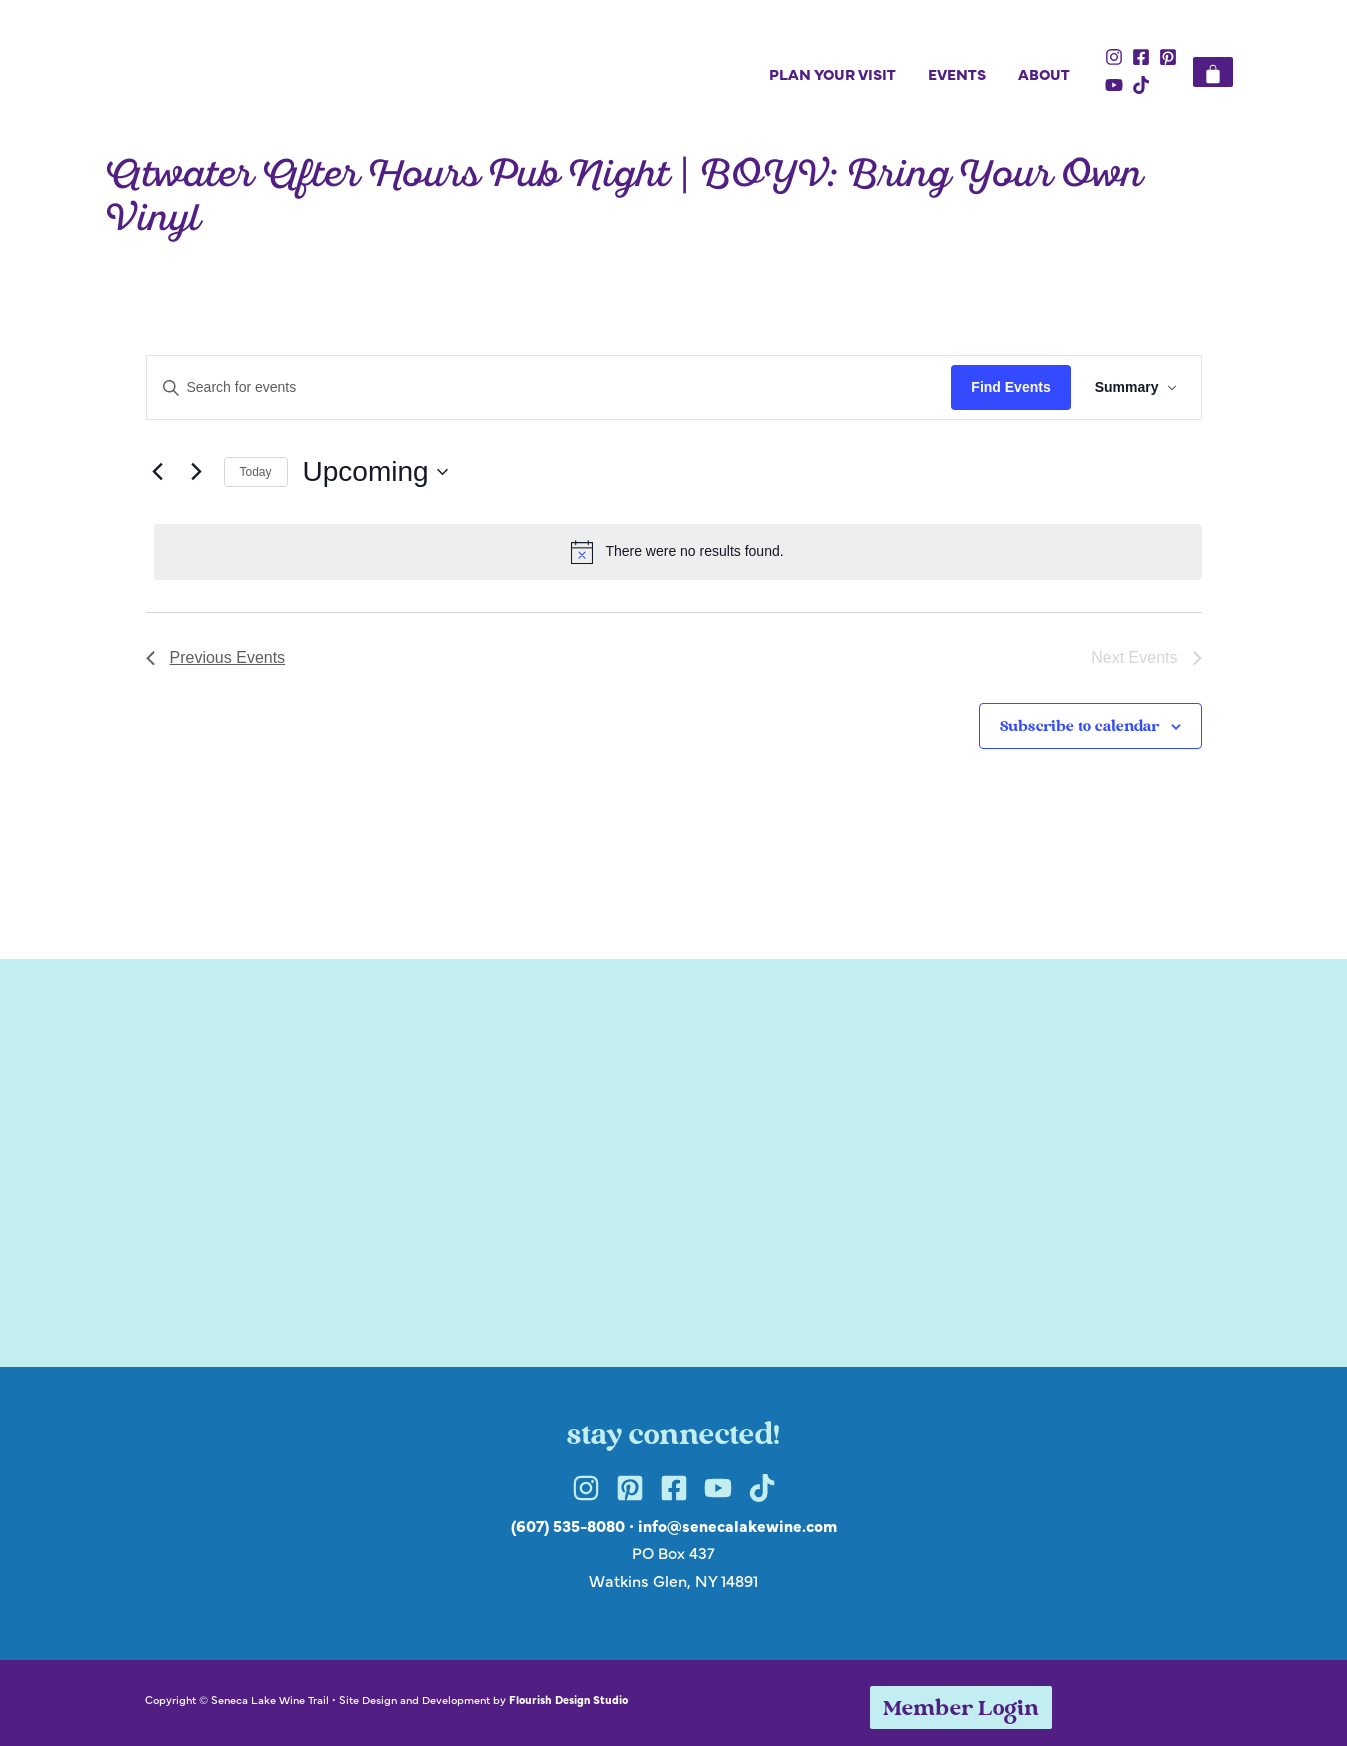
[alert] (678, 552)
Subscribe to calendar (1079, 727)
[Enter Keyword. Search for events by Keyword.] (549, 387)
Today (256, 472)
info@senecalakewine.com (737, 1525)
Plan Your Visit (832, 73)
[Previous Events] (158, 472)
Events (957, 73)
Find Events (1010, 387)
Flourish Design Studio (568, 1699)
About (1044, 73)
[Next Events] (197, 472)
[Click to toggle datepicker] (375, 472)
